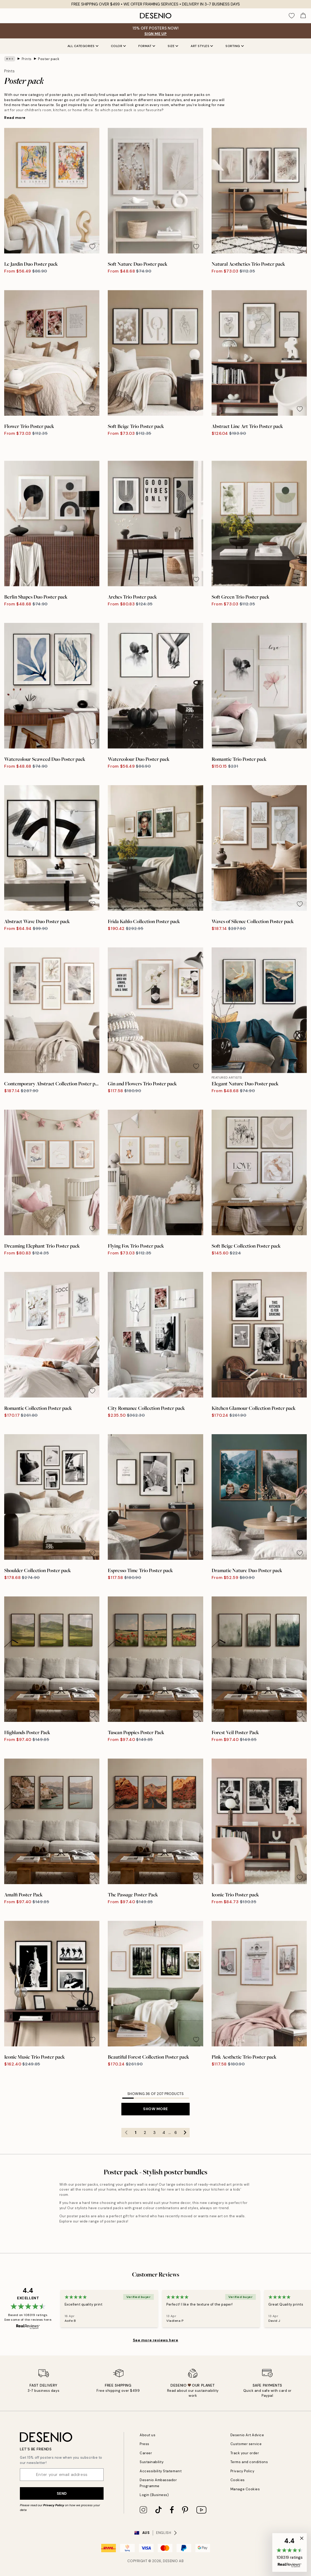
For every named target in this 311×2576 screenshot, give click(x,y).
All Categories (82, 46)
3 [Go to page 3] (154, 2132)
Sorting (234, 46)
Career (146, 2453)
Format (146, 46)
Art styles (202, 46)
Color (118, 46)
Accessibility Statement (161, 2471)
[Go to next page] (185, 2132)
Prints (27, 58)
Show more (155, 2108)
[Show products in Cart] (303, 15)
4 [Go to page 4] (163, 2132)
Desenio (170, 2561)
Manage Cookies (245, 2489)
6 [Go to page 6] (175, 2132)
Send (62, 2493)
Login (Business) (154, 2495)
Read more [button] (15, 117)
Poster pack (48, 58)
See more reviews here (155, 2340)
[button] (289, 2552)
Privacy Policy (53, 2505)
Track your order (244, 2453)
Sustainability (151, 2462)
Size (173, 46)
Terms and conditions (249, 2462)
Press (144, 2444)
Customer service (246, 2444)
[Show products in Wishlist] (291, 15)
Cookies (237, 2480)
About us (147, 2435)
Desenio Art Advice (247, 2435)
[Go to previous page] (126, 2132)
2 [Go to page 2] (145, 2132)
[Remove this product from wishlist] (92, 246)
